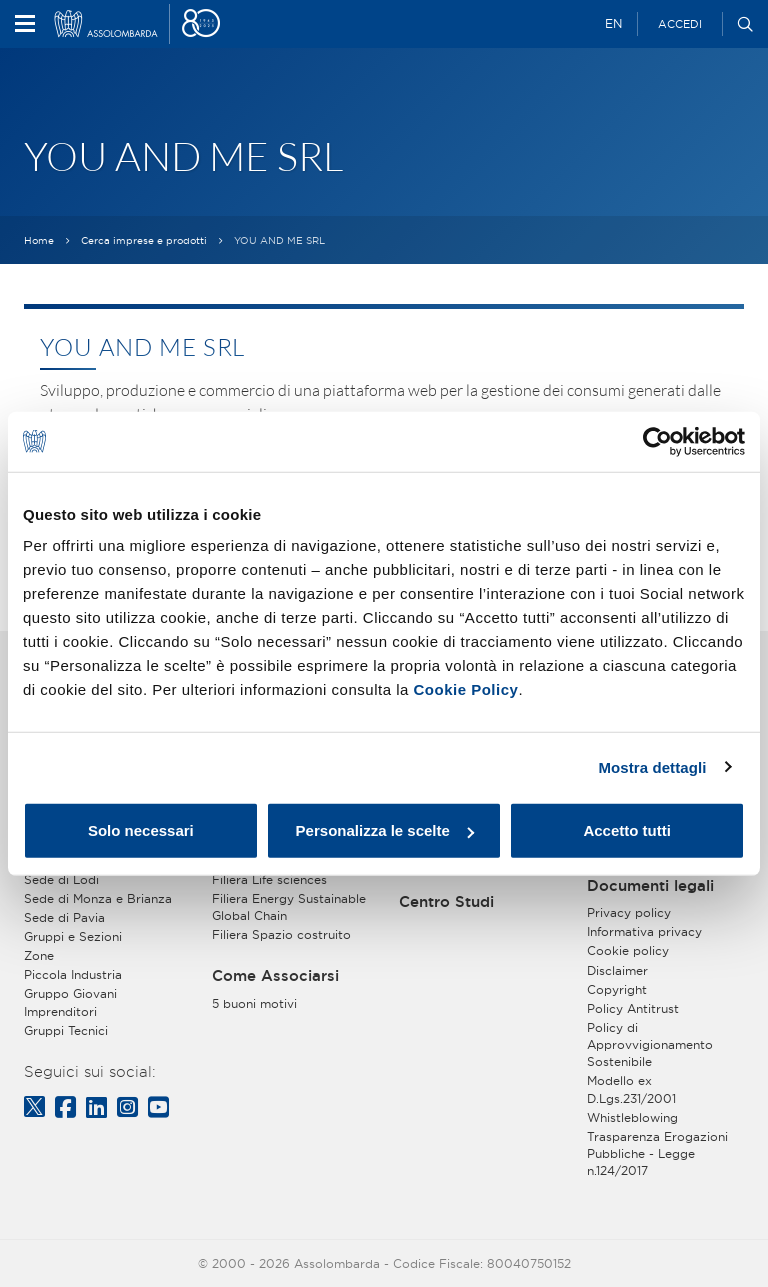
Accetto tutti (627, 830)
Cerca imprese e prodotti (144, 240)
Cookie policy (628, 950)
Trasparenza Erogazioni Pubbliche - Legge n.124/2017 (657, 1153)
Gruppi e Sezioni (73, 936)
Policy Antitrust (633, 1008)
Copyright (617, 989)
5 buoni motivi (254, 1003)
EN (613, 23)
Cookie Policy (466, 689)
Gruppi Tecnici (66, 1030)
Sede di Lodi (61, 879)
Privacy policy (629, 912)
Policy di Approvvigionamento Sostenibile (650, 1044)
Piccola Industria (73, 974)
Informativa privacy (644, 931)
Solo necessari (141, 830)
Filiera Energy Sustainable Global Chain (289, 907)
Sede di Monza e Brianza (98, 898)
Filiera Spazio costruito (281, 934)
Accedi (680, 24)
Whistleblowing (632, 1117)
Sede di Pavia (64, 917)
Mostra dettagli (652, 766)
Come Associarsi (275, 976)
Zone (39, 955)
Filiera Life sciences (269, 879)
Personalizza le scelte (385, 830)
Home (39, 240)
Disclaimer (617, 970)
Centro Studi (446, 902)
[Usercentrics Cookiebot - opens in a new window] (657, 441)
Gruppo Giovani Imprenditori (70, 1002)
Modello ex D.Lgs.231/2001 (631, 1089)
